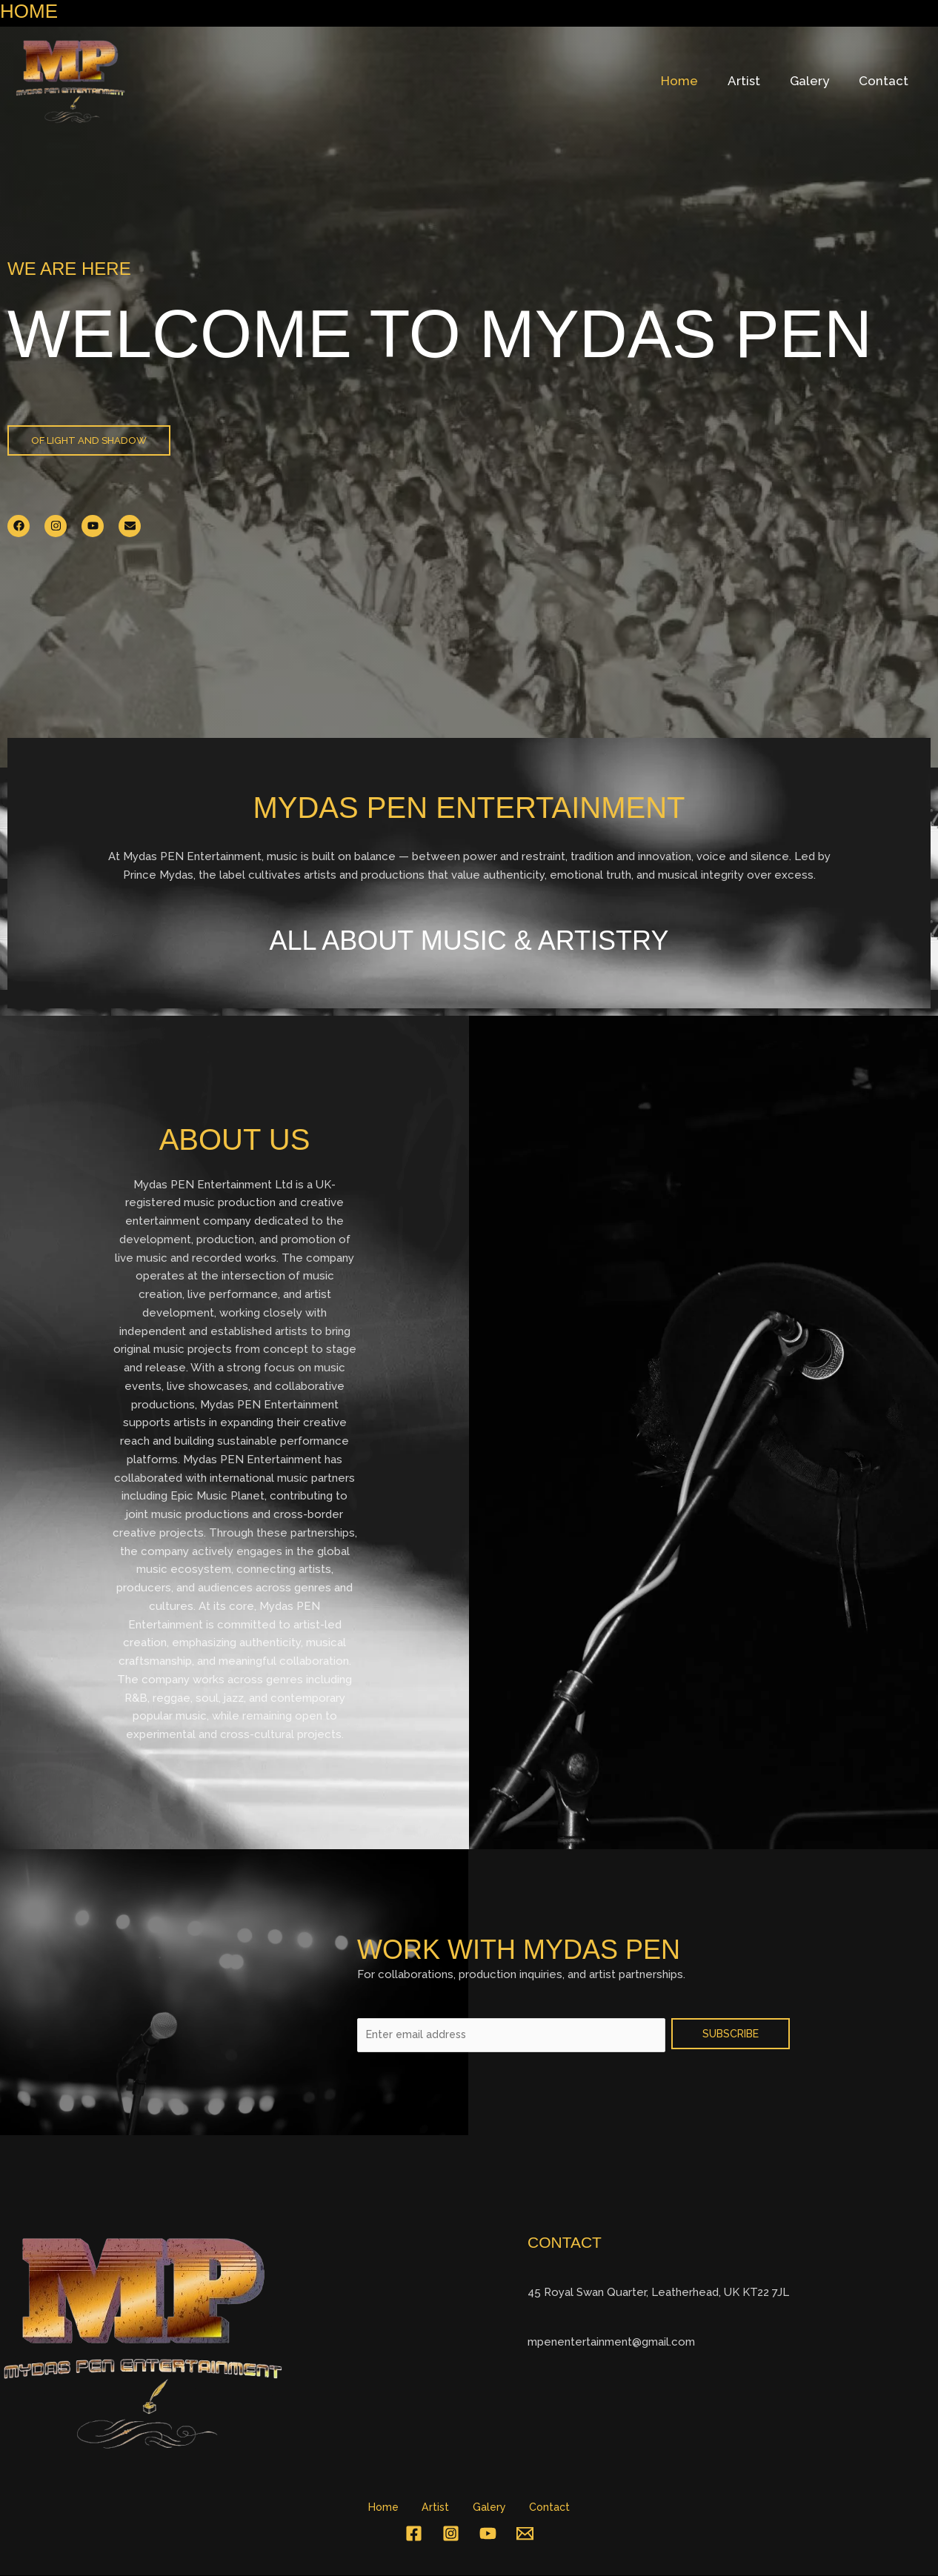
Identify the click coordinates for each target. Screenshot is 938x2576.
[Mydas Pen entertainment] (70, 80)
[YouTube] (487, 2534)
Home (695, 80)
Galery (816, 80)
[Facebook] (413, 2534)
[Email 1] (524, 2534)
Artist (755, 80)
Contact (886, 80)
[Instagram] (450, 2534)
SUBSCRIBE (730, 2032)
